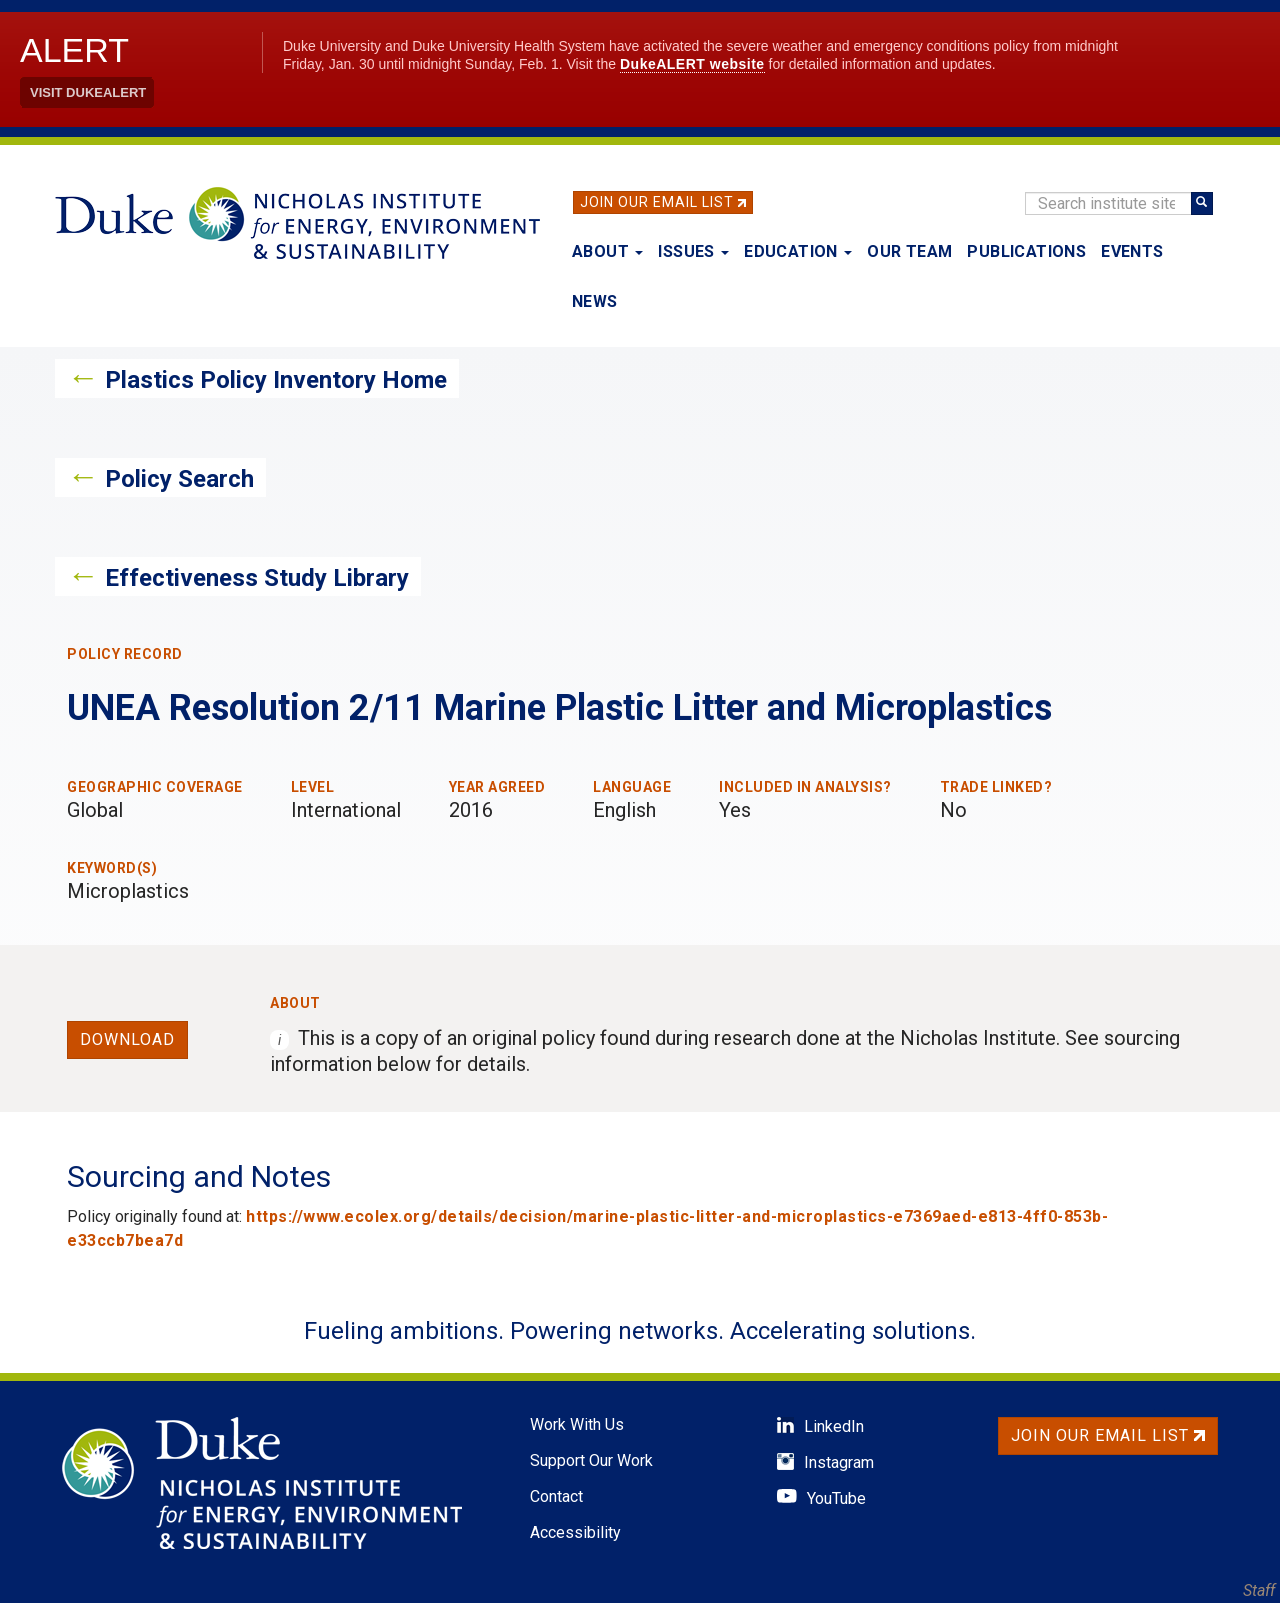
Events (1132, 251)
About (607, 251)
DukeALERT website (692, 64)
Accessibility (575, 1532)
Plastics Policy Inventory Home (276, 380)
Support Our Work (591, 1460)
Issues (693, 251)
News (595, 301)
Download (127, 1039)
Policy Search (179, 479)
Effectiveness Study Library (257, 578)
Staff (1259, 1590)
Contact (556, 1496)
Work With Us (577, 1424)
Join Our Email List (657, 202)
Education (798, 251)
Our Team (909, 251)
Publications (1026, 251)
